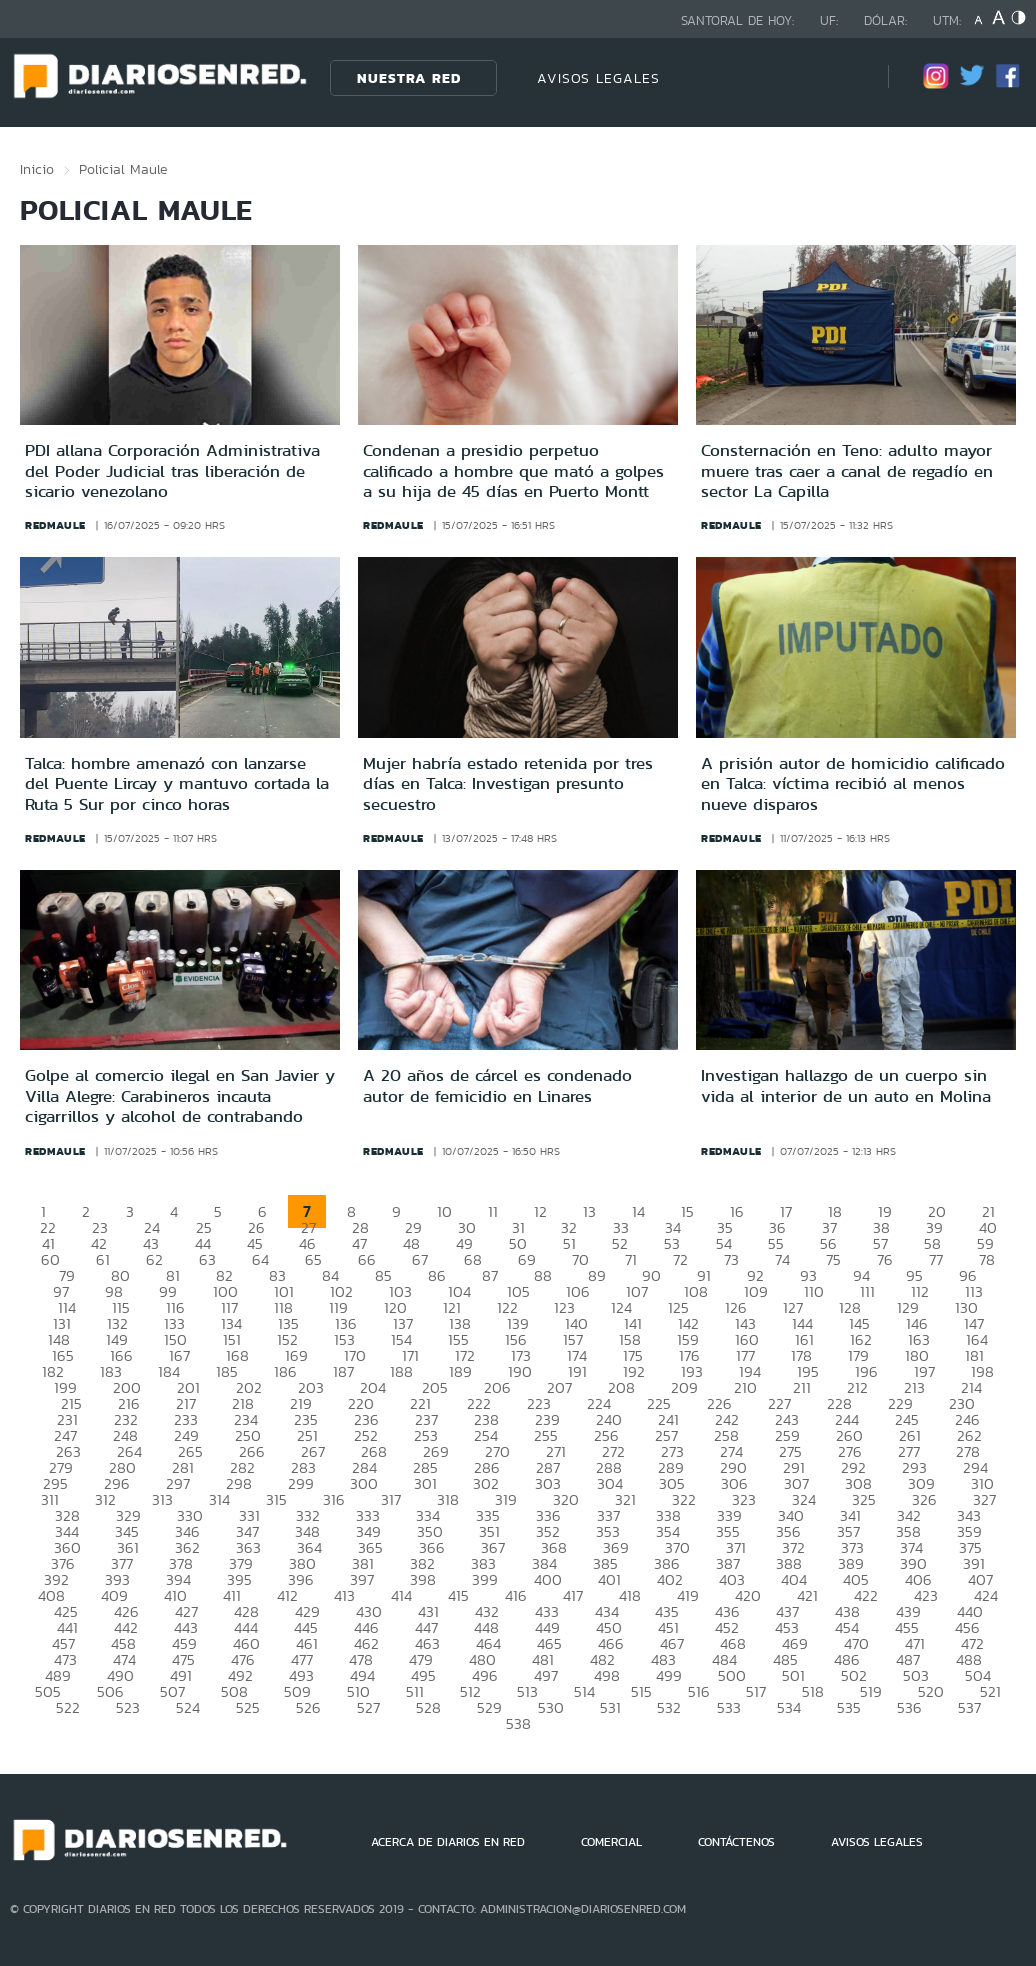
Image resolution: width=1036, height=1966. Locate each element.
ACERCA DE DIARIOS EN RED (448, 1842)
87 (490, 1275)
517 (756, 1691)
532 (669, 1707)
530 (551, 1707)
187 (343, 1371)
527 (368, 1707)
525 (248, 1707)
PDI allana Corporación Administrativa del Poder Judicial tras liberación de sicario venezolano (172, 470)
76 (885, 1259)
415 (458, 1595)
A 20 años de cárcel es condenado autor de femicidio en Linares (497, 1085)
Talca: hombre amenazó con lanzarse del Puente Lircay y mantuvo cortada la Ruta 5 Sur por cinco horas (177, 783)
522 (68, 1707)
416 (516, 1595)
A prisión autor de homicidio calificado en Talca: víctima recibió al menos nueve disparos (853, 783)
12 (540, 1211)
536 (909, 1707)
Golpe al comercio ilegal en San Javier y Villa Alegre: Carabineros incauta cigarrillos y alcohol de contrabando (180, 1095)
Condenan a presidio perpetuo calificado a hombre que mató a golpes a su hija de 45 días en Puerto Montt (513, 470)
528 (428, 1707)
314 (219, 1499)
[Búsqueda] (843, 77)
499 (669, 1675)
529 (489, 1707)
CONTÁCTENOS (736, 1842)
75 (833, 1259)
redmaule (55, 525)
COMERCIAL (611, 1842)
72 (680, 1259)
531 (610, 1707)
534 (789, 1707)
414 (401, 1595)
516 (699, 1691)
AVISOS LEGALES (598, 78)
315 (276, 1499)
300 (364, 1483)
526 (308, 1707)
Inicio (37, 169)
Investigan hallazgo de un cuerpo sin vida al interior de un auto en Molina (846, 1085)
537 (969, 1707)
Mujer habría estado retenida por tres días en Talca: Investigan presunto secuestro (508, 783)
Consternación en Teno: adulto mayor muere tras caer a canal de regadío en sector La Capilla (847, 470)
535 (849, 1707)
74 (782, 1259)
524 (188, 1707)
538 (518, 1723)
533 (729, 1707)
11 (493, 1211)
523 (128, 1707)
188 (401, 1371)
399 (485, 1579)
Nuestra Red (409, 78)
